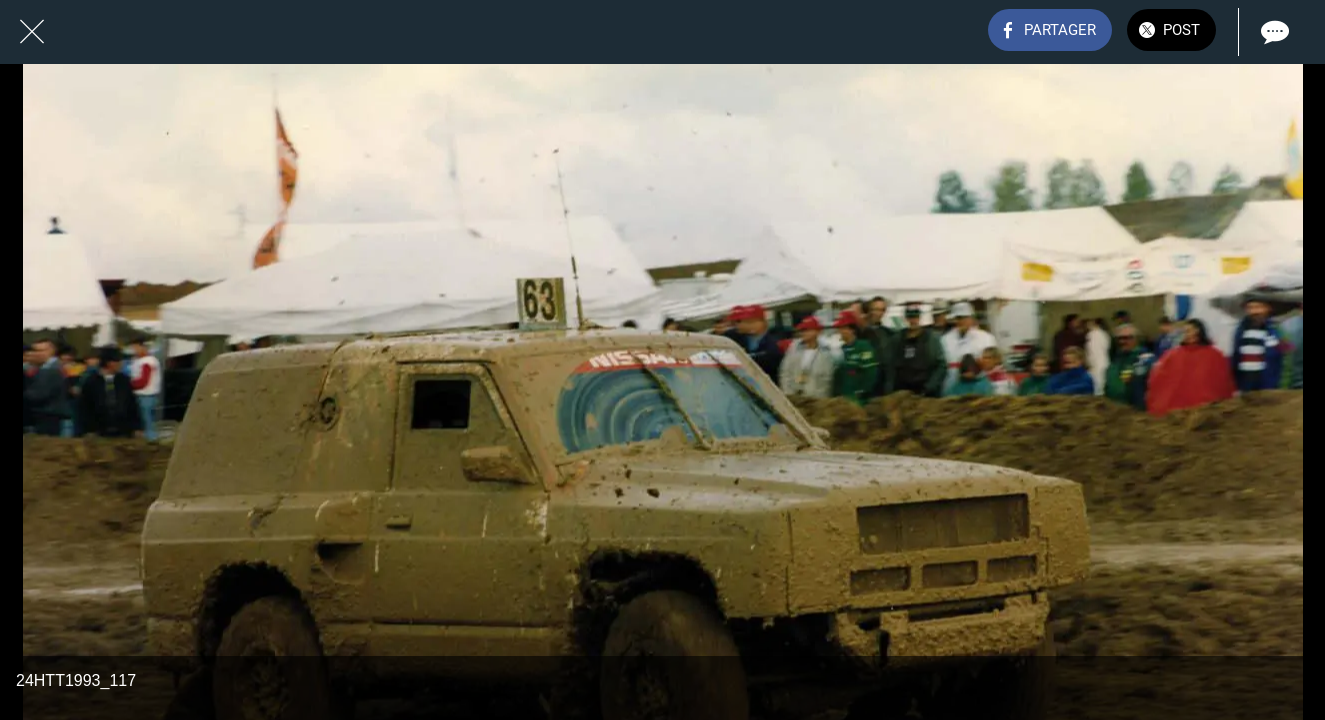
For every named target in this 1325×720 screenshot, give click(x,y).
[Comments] (1273, 32)
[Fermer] (32, 32)
